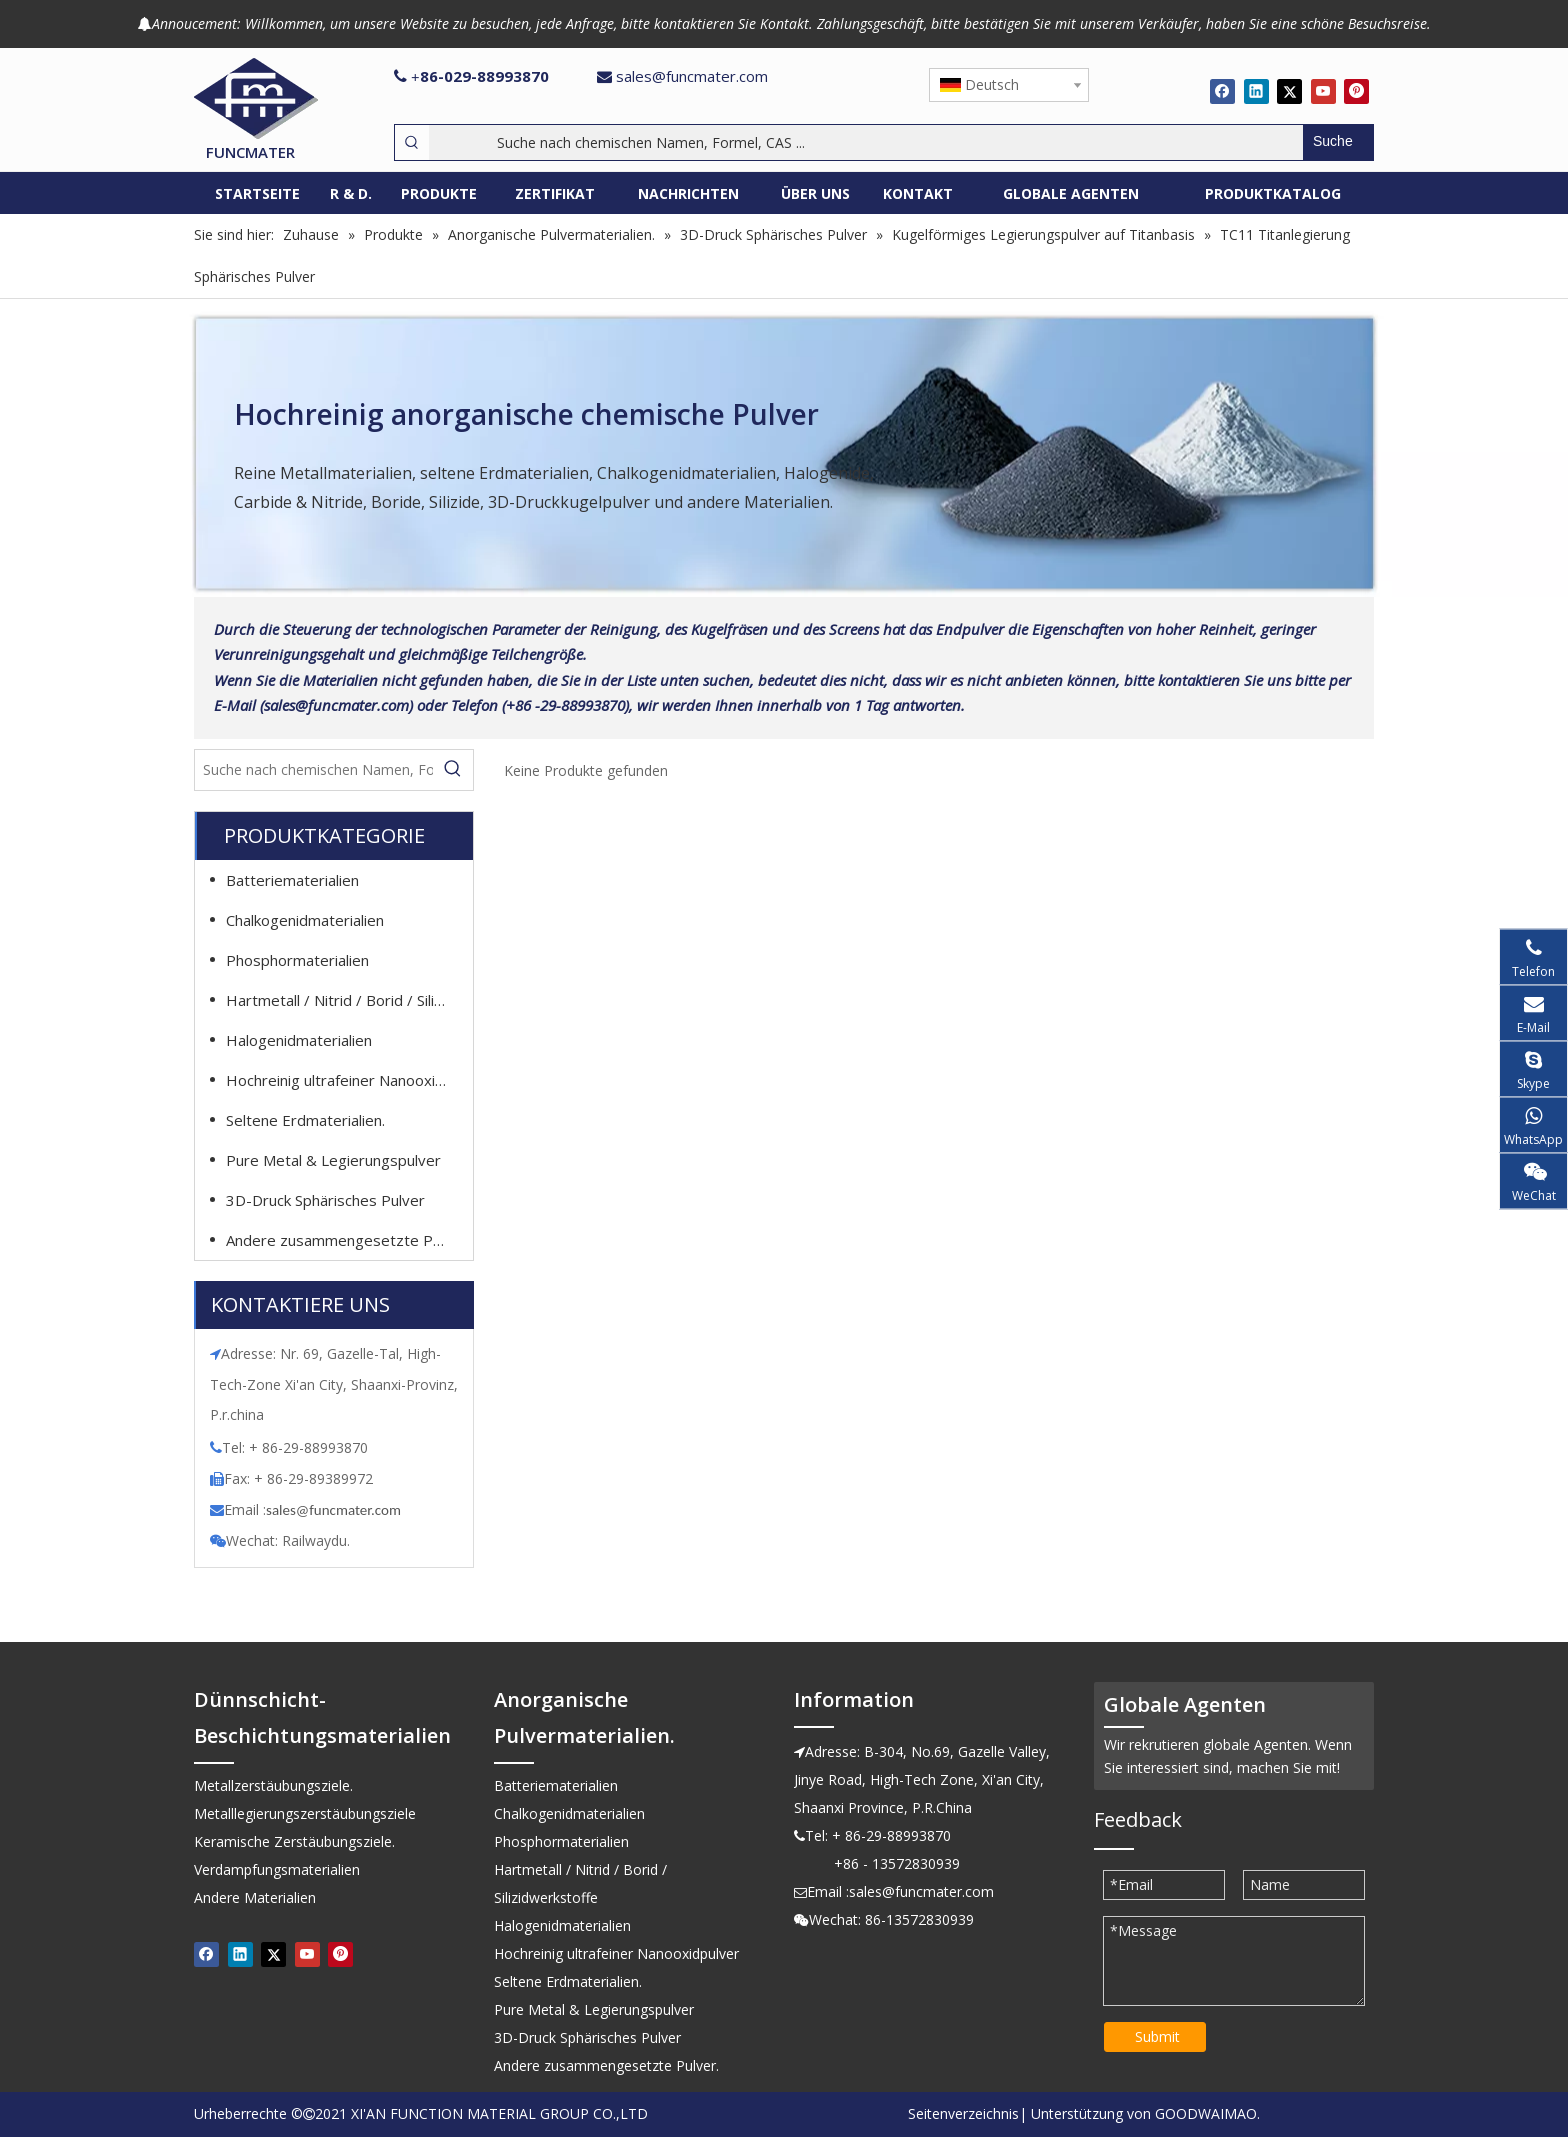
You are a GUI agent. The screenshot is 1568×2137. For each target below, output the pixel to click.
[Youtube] (1323, 91)
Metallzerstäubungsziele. (273, 1785)
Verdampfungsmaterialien (277, 1869)
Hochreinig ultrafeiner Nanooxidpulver (346, 1080)
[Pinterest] (1356, 91)
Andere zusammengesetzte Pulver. (346, 1240)
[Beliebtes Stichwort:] (1338, 142)
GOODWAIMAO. (1207, 2113)
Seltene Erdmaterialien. (305, 1120)
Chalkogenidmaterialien (305, 920)
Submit (1157, 2036)
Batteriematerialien (292, 880)
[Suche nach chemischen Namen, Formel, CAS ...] (866, 142)
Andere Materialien (255, 1897)
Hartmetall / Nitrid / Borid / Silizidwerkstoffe (346, 1000)
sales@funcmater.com (692, 76)
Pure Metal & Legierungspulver (333, 1160)
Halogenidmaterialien (299, 1040)
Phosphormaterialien (297, 960)
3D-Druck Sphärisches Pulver (325, 1200)
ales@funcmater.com (336, 1510)
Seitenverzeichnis (963, 2113)
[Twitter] (1289, 91)
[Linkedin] (1256, 91)
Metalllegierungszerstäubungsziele (305, 1813)
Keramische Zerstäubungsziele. (294, 1841)
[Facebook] (1222, 91)
